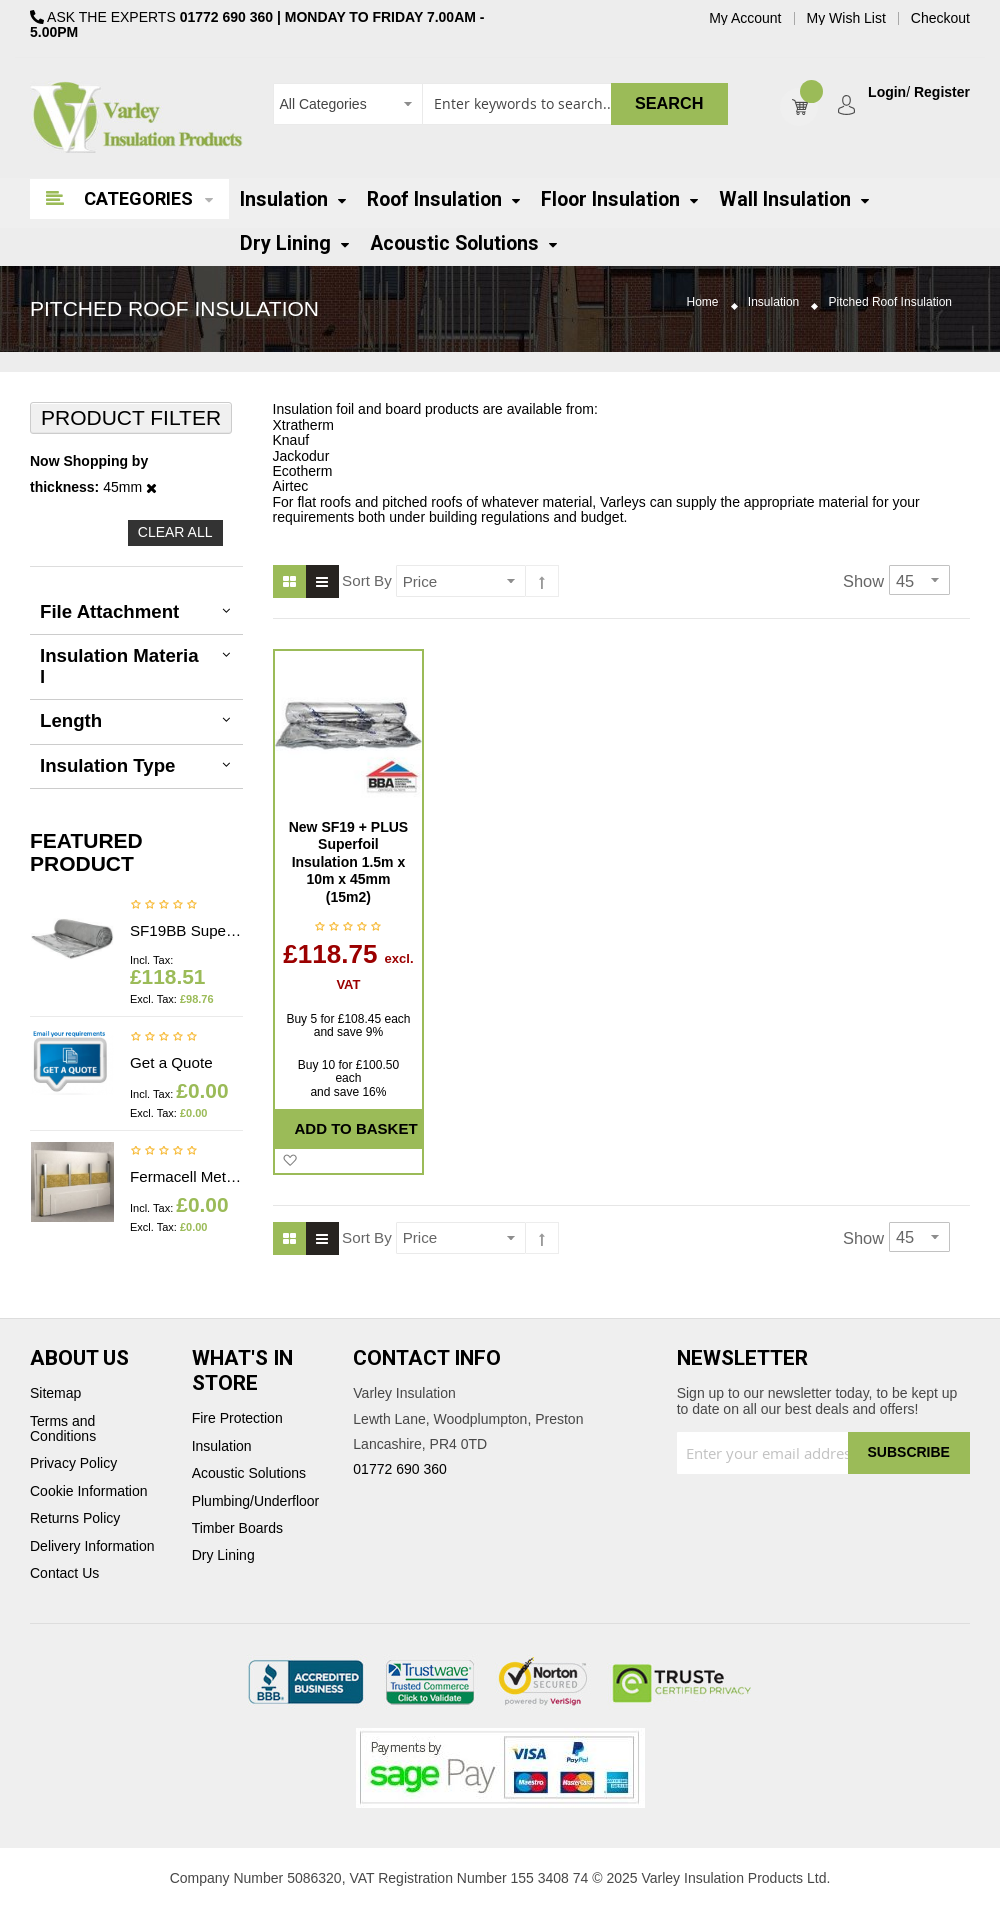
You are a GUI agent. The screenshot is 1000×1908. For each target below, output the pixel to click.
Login (887, 92)
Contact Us (64, 1573)
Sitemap (55, 1393)
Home (703, 302)
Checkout (940, 18)
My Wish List (846, 18)
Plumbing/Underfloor (256, 1501)
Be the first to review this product (164, 906)
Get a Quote (171, 1062)
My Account (745, 18)
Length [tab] (71, 720)
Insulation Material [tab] (119, 666)
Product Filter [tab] (131, 417)
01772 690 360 (226, 17)
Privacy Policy (73, 1463)
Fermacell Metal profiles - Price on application (186, 1176)
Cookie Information (89, 1491)
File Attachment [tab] (109, 611)
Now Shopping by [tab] (89, 461)
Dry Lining (223, 1555)
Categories (138, 198)
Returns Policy (75, 1518)
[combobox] (500, 104)
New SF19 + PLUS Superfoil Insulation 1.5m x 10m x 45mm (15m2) (348, 862)
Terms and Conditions (63, 1429)
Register (942, 92)
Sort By (367, 580)
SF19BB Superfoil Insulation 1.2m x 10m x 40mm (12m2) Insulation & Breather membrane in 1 (186, 930)
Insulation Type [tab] (107, 765)
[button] (289, 1161)
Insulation (773, 302)
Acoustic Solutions (249, 1473)
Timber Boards (237, 1528)
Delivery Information (92, 1546)
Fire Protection (237, 1418)
